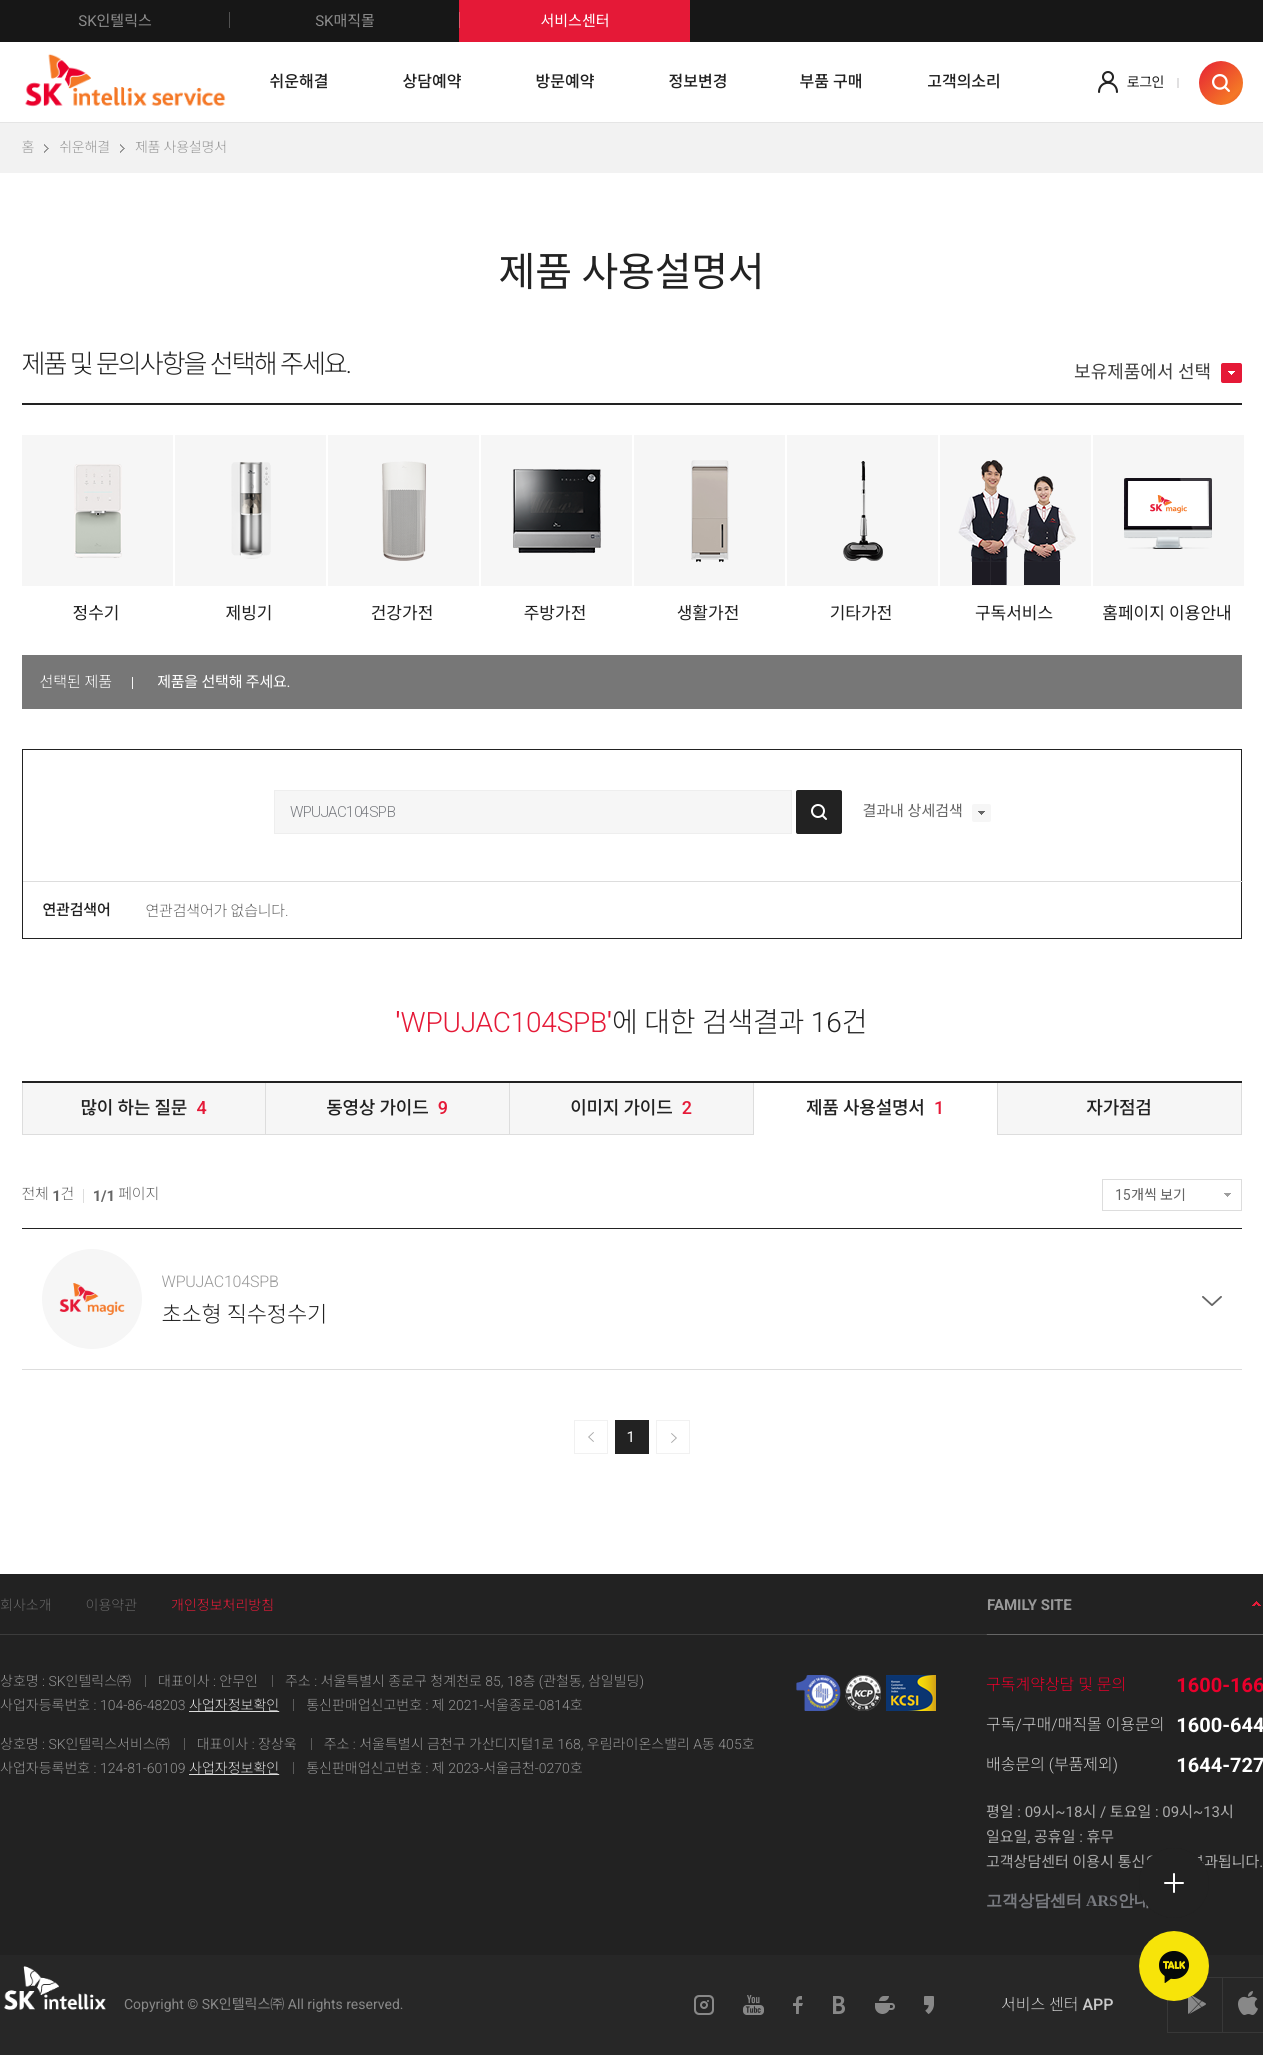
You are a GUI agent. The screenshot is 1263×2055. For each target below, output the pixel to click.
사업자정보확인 (234, 1706)
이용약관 (112, 1606)
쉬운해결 (299, 81)
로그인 (1145, 83)
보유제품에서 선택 (1157, 373)
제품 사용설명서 (181, 148)
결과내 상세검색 (926, 813)
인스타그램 (704, 2005)
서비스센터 (574, 21)
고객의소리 (964, 81)
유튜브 (753, 2005)
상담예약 (432, 81)
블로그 (839, 2005)
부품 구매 (831, 81)
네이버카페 (885, 2005)
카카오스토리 (930, 2005)
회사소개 (26, 1606)
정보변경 (698, 81)
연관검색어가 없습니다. (217, 911)
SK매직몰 (387, 21)
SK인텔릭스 (154, 21)
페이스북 (798, 2005)
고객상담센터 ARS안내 (1075, 1901)
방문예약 (565, 81)
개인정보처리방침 (222, 1606)
